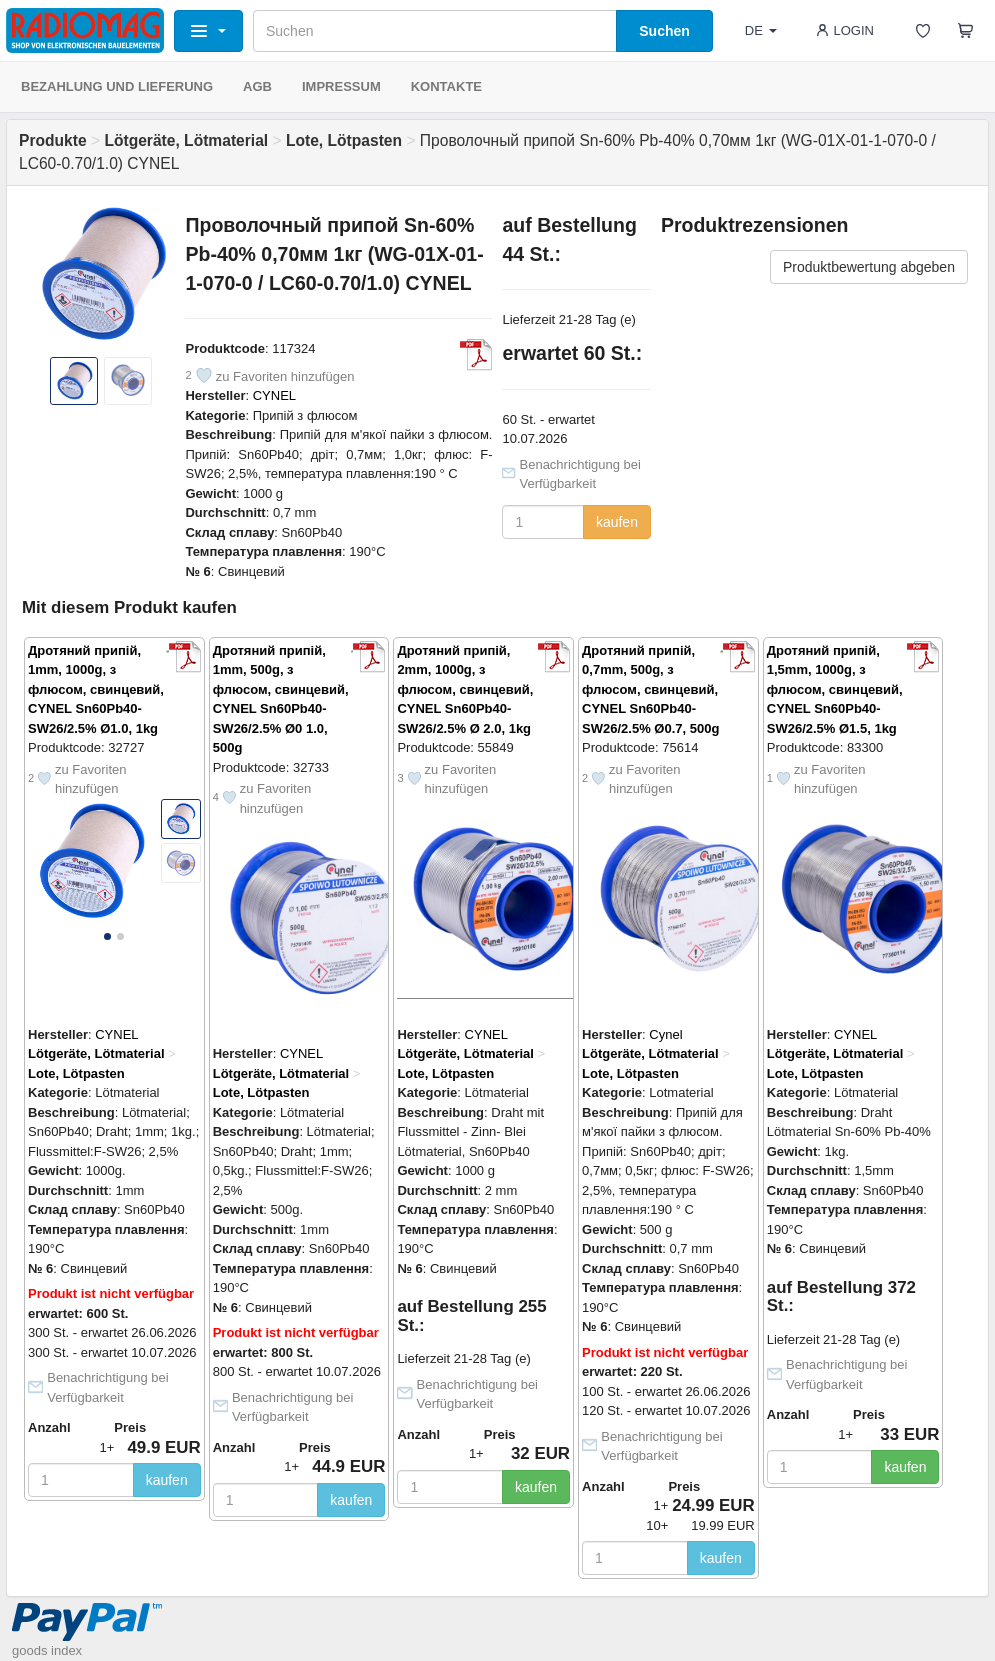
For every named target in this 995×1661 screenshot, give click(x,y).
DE (761, 30)
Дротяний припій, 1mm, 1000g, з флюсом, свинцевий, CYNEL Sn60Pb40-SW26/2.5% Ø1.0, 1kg (96, 689)
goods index (47, 1650)
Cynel (665, 1034)
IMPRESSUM (341, 86)
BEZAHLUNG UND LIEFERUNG (117, 86)
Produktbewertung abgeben (869, 267)
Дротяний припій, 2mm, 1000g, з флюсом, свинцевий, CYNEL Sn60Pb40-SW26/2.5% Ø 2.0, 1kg (465, 689)
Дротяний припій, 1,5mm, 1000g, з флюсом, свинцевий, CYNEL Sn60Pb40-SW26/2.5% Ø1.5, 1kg (835, 689)
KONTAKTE (446, 86)
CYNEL (274, 395)
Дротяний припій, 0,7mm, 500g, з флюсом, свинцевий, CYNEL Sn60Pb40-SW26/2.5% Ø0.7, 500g (650, 689)
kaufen (617, 522)
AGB (257, 86)
